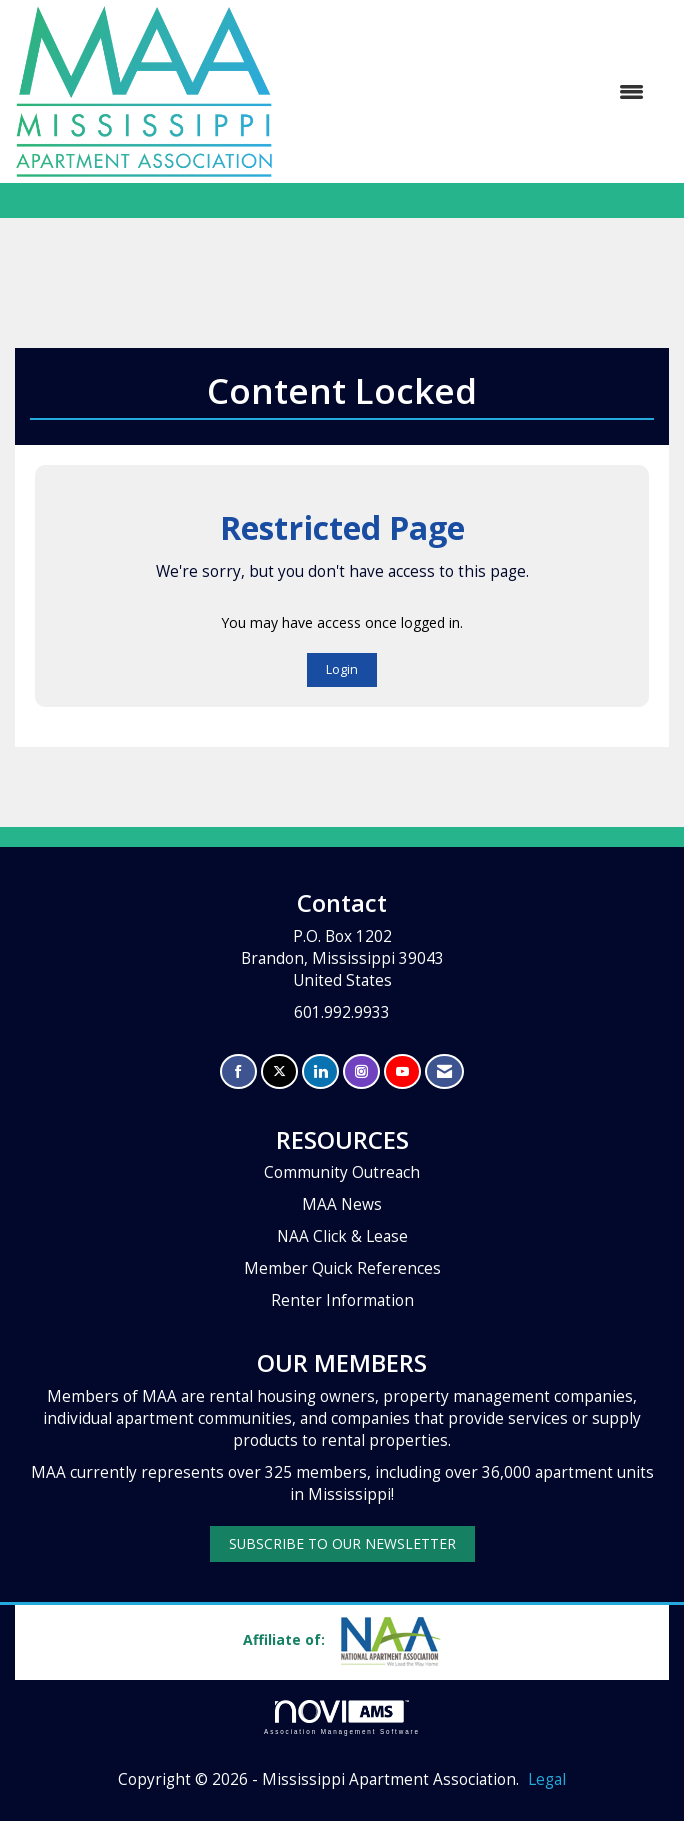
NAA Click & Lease (342, 1236)
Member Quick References (342, 1268)
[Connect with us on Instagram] (361, 1071)
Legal (547, 1779)
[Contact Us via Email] (444, 1071)
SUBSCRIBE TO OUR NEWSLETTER (342, 1543)
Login (342, 669)
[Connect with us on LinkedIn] (320, 1071)
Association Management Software (342, 1717)
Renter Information (342, 1300)
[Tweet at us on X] (279, 1071)
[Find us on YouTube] (402, 1071)
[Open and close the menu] (468, 92)
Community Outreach (342, 1172)
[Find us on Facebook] (238, 1071)
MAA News (342, 1204)
